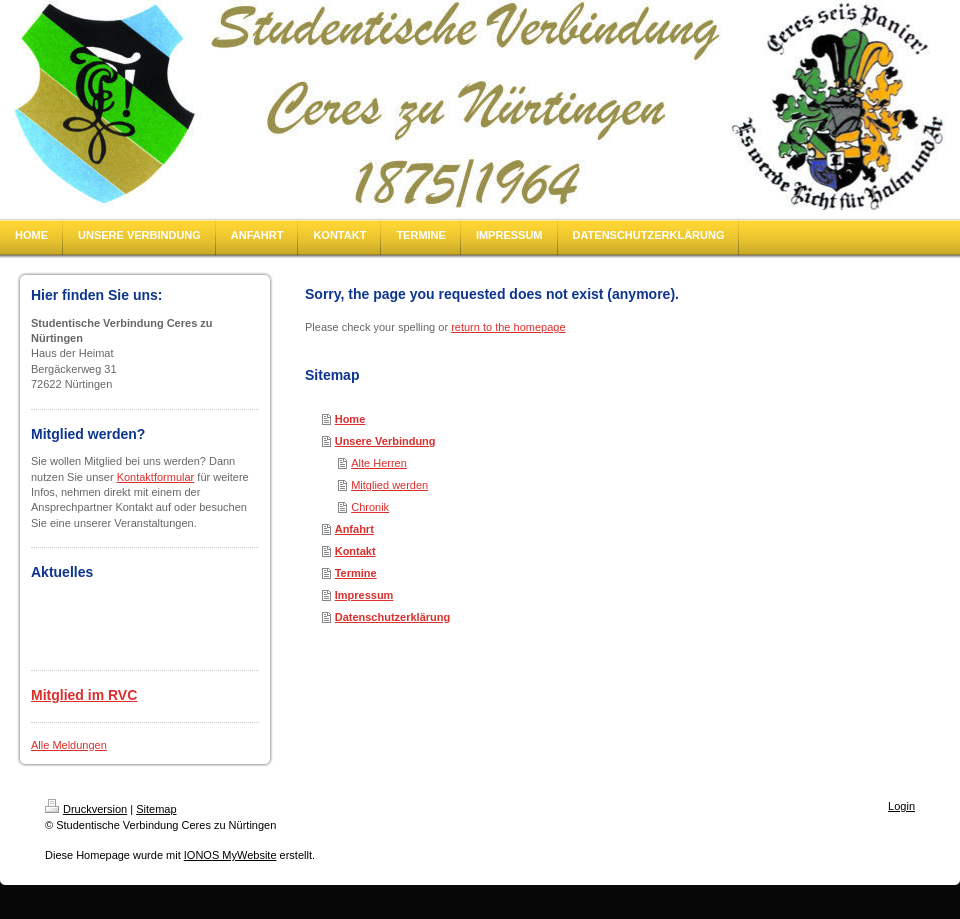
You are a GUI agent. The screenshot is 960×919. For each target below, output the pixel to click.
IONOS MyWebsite (230, 855)
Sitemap (156, 809)
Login (901, 806)
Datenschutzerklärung (393, 617)
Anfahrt (354, 529)
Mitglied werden (389, 485)
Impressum (364, 595)
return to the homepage (508, 327)
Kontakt (355, 551)
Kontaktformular (156, 477)
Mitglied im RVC (84, 695)
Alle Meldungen (69, 745)
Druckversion (86, 809)
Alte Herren (379, 463)
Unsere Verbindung (385, 441)
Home (350, 419)
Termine (356, 573)
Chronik (370, 507)
